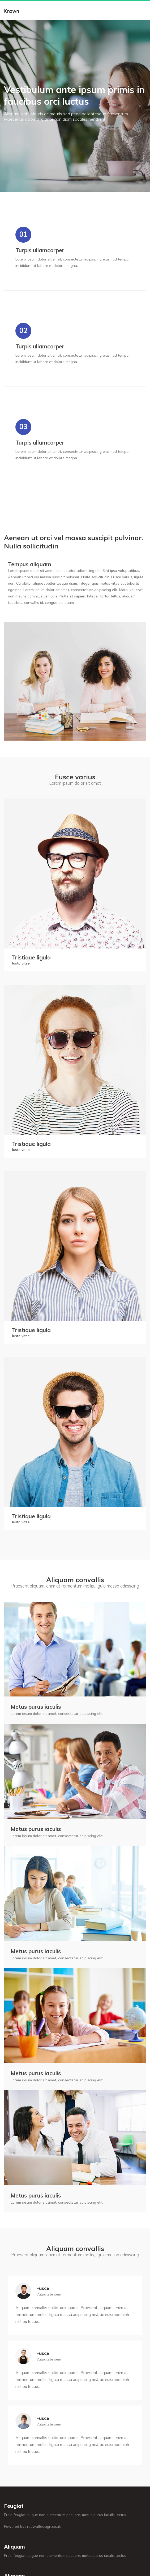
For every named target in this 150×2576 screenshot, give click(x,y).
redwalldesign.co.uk (44, 2526)
